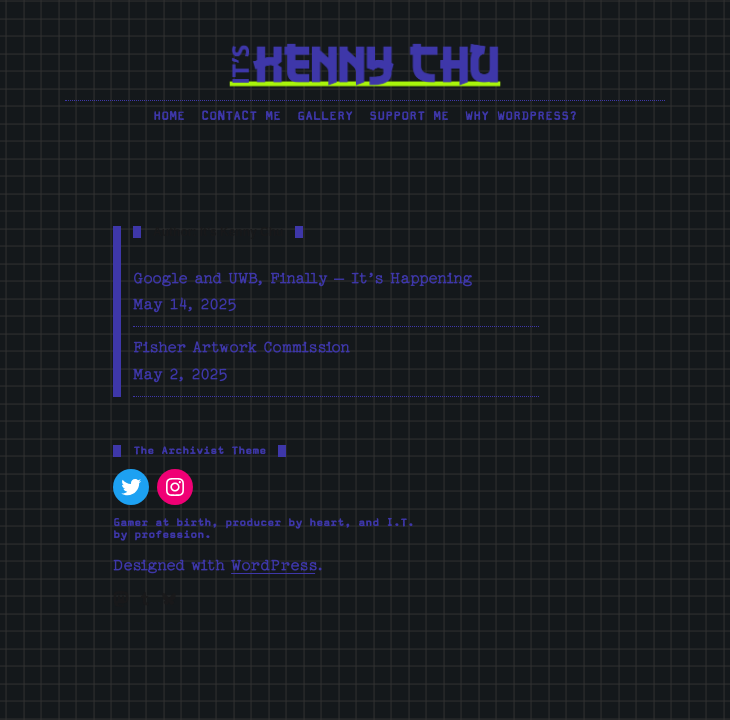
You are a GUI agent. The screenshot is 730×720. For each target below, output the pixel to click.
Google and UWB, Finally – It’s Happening (302, 278)
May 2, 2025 (180, 374)
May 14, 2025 (185, 304)
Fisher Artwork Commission (241, 347)
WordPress (273, 565)
